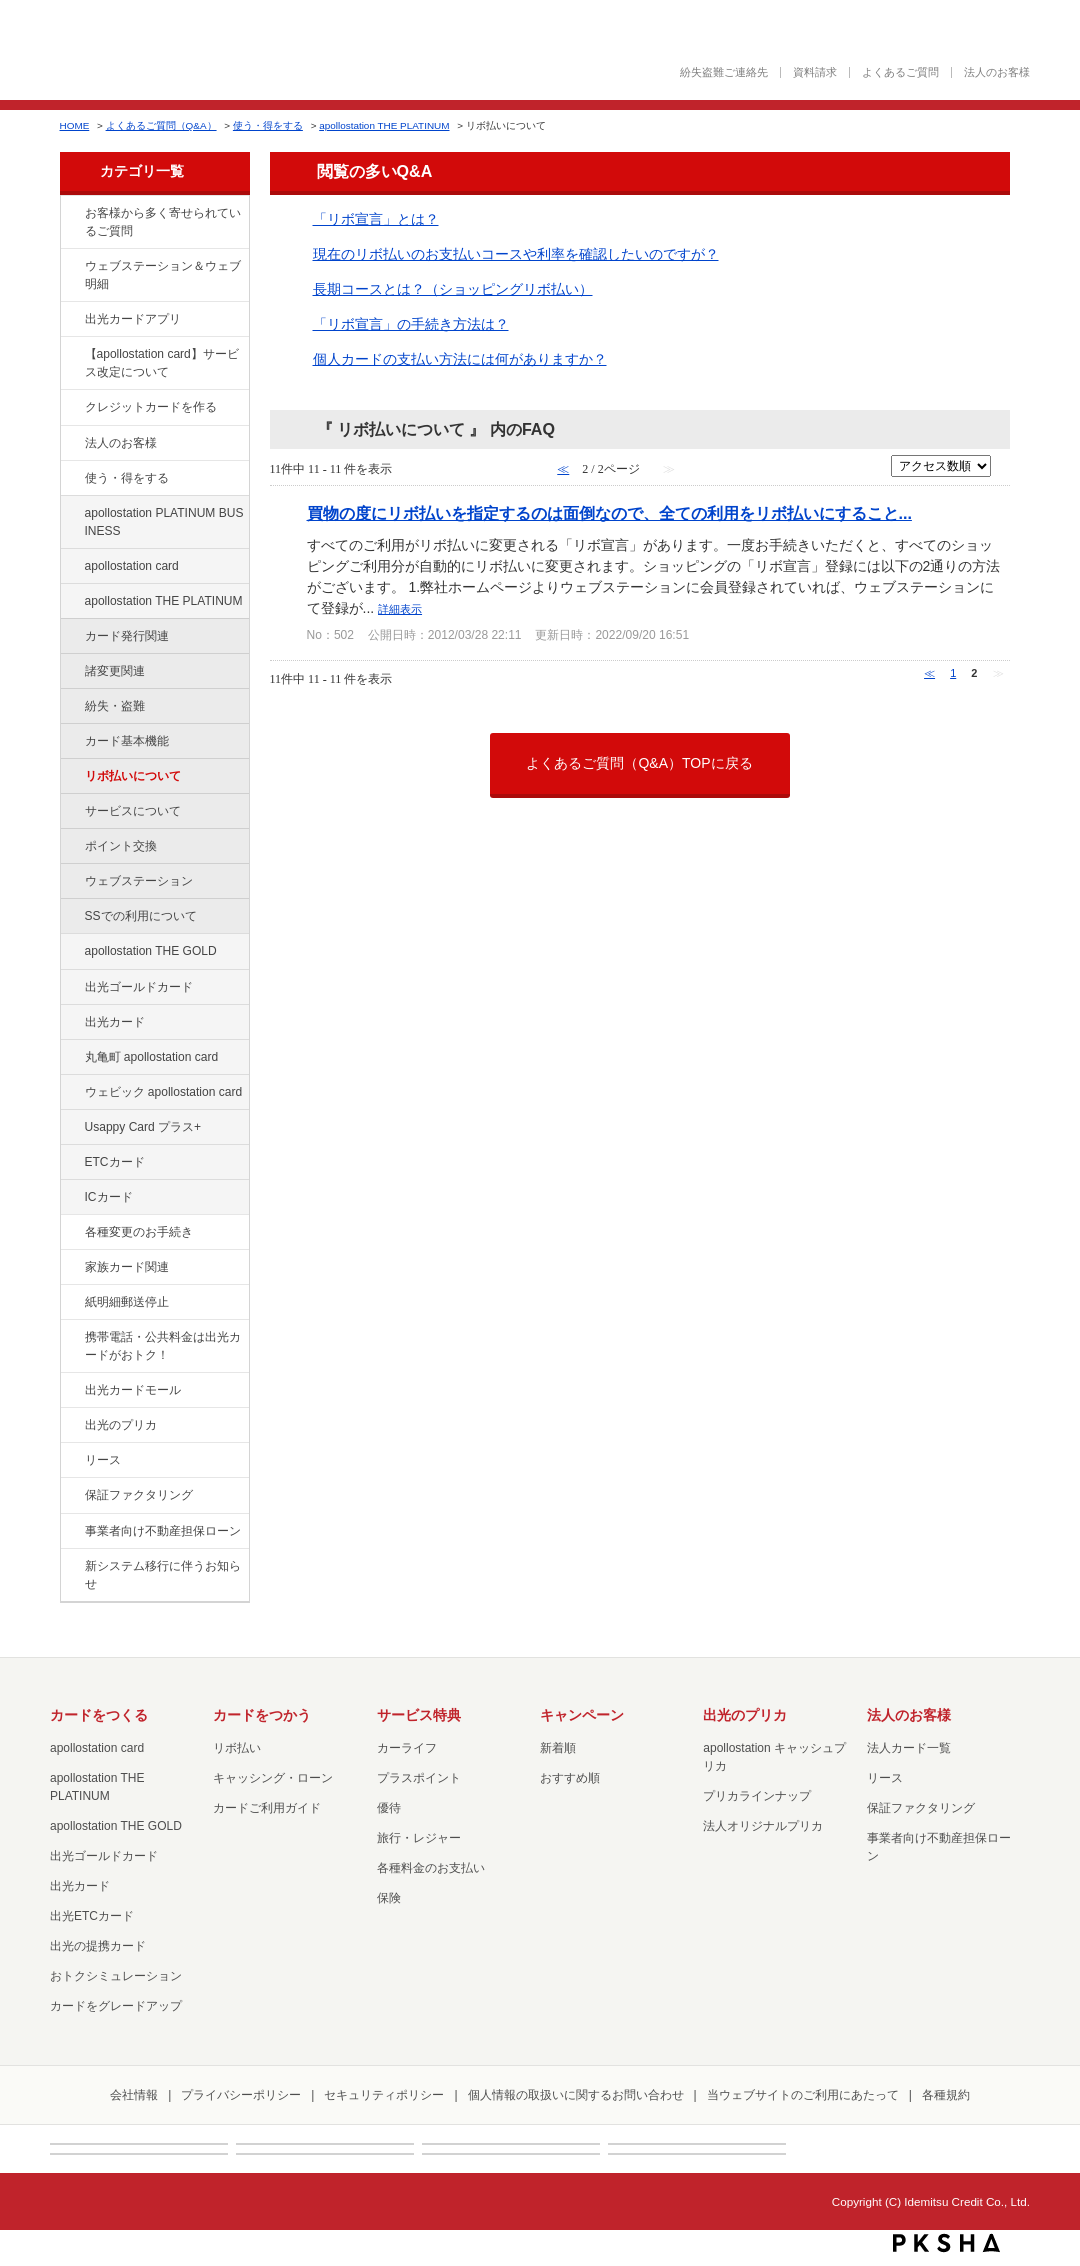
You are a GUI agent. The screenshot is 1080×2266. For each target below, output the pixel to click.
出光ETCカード (92, 1916)
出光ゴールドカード (139, 987)
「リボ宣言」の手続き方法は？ (411, 324)
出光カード (115, 1022)
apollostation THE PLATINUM (384, 125)
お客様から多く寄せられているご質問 (163, 222)
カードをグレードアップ (116, 2006)
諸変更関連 (115, 671)
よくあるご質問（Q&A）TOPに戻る (639, 763)
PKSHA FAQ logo (946, 2243)
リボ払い (237, 1748)
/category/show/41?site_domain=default (71, 602)
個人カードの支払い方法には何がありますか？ (460, 359)
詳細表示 (400, 609)
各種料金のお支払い (431, 1868)
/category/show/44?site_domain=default (71, 952)
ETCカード (115, 1162)
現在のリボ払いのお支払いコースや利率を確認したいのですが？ (516, 254)
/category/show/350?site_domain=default (71, 1567)
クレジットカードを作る (151, 407)
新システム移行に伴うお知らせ (163, 1575)
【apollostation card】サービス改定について (162, 363)
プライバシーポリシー (241, 2095)
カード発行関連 (127, 636)
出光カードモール (133, 1390)
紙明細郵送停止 (127, 1302)
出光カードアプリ (133, 319)
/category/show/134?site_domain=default (71, 214)
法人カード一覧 (909, 1748)
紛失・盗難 (115, 706)
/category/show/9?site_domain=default (71, 479)
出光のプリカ (121, 1425)
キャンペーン (582, 1715)
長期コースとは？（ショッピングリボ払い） (453, 289)
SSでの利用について (141, 916)
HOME (75, 125)
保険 (389, 1898)
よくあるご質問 (900, 72)
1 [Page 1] (953, 673)
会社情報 (134, 2095)
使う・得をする (268, 125)
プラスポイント (419, 1778)
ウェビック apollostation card (164, 1092)
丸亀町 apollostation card (152, 1057)
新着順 (558, 1748)
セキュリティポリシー (384, 2095)
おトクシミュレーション (116, 1976)
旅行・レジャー (419, 1838)
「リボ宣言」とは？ (376, 219)
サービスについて (133, 811)
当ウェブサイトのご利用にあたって (803, 2095)
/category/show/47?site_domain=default (71, 1023)
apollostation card (132, 566)
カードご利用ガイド (267, 1808)
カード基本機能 (127, 741)
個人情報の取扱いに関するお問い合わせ (576, 2095)
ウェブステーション (139, 881)
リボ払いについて (133, 776)
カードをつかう (262, 1715)
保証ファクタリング (139, 1495)
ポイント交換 (121, 846)
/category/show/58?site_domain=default (71, 988)
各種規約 (946, 2095)
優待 (389, 1808)
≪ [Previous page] (929, 673)
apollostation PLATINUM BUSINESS (164, 522)
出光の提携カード (98, 1946)
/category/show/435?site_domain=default (71, 320)
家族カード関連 (127, 1267)
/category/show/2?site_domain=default (71, 408)
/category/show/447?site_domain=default (71, 514)
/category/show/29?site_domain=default (71, 567)
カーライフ (407, 1748)
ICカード (109, 1197)
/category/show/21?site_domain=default (71, 444)
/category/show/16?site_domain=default (71, 1426)
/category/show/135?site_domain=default (71, 267)
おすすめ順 (570, 1778)
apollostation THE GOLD (151, 951)
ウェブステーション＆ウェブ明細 (163, 275)
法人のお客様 (997, 72)
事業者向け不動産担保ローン (163, 1531)
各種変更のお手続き (139, 1232)
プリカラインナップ (757, 1796)
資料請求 (815, 72)
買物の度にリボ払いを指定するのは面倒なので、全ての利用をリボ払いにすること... (609, 513)
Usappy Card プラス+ (143, 1127)
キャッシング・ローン (273, 1778)
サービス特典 (419, 1715)
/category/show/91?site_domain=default (71, 1093)
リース (103, 1460)
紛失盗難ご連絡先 (724, 72)
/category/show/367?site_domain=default (71, 1128)
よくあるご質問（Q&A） (161, 125)
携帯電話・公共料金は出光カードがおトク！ (163, 1346)
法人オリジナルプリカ (763, 1826)
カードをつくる (99, 1715)
